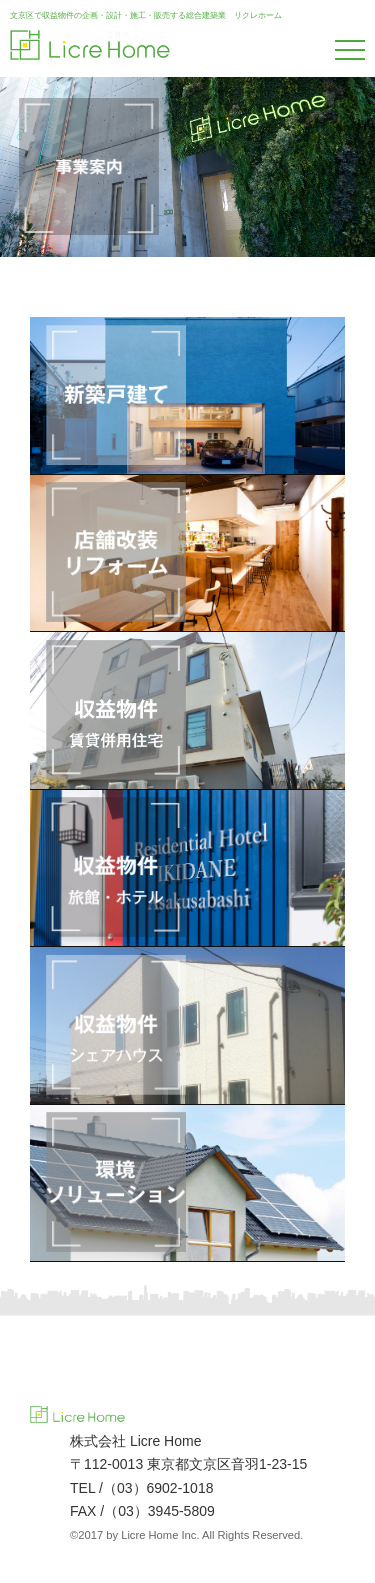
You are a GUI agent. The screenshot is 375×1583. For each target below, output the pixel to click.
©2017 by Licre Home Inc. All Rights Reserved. (186, 1535)
